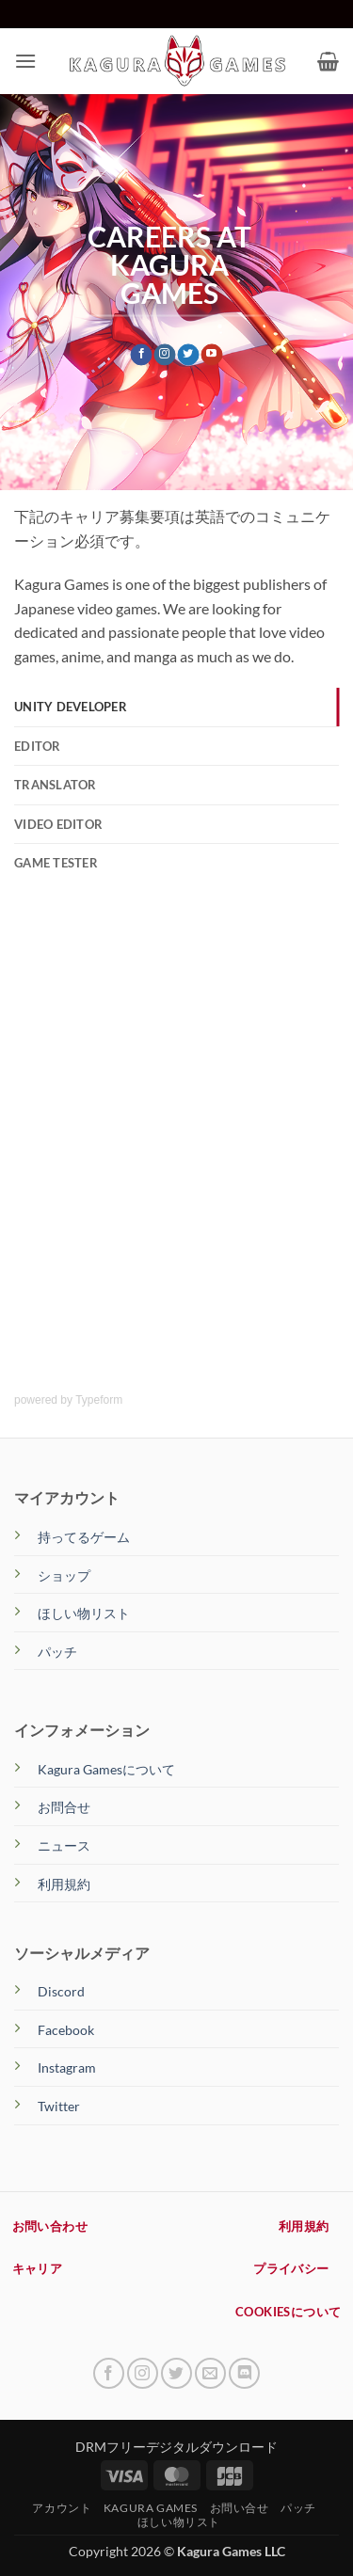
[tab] (176, 706)
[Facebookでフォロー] (141, 354)
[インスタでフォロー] (165, 354)
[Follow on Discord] (244, 2373)
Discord (61, 1991)
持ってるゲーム (84, 1537)
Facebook (66, 2030)
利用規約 (64, 1884)
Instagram (67, 2067)
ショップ (64, 1575)
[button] (25, 61)
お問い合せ (239, 2508)
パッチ (57, 1652)
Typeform (98, 1400)
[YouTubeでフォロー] (211, 354)
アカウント (61, 2508)
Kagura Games (151, 2508)
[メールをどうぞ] (210, 2373)
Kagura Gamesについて (106, 1769)
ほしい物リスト (84, 1613)
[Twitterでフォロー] (189, 354)
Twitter (59, 2106)
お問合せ (64, 1807)
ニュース (64, 1845)
